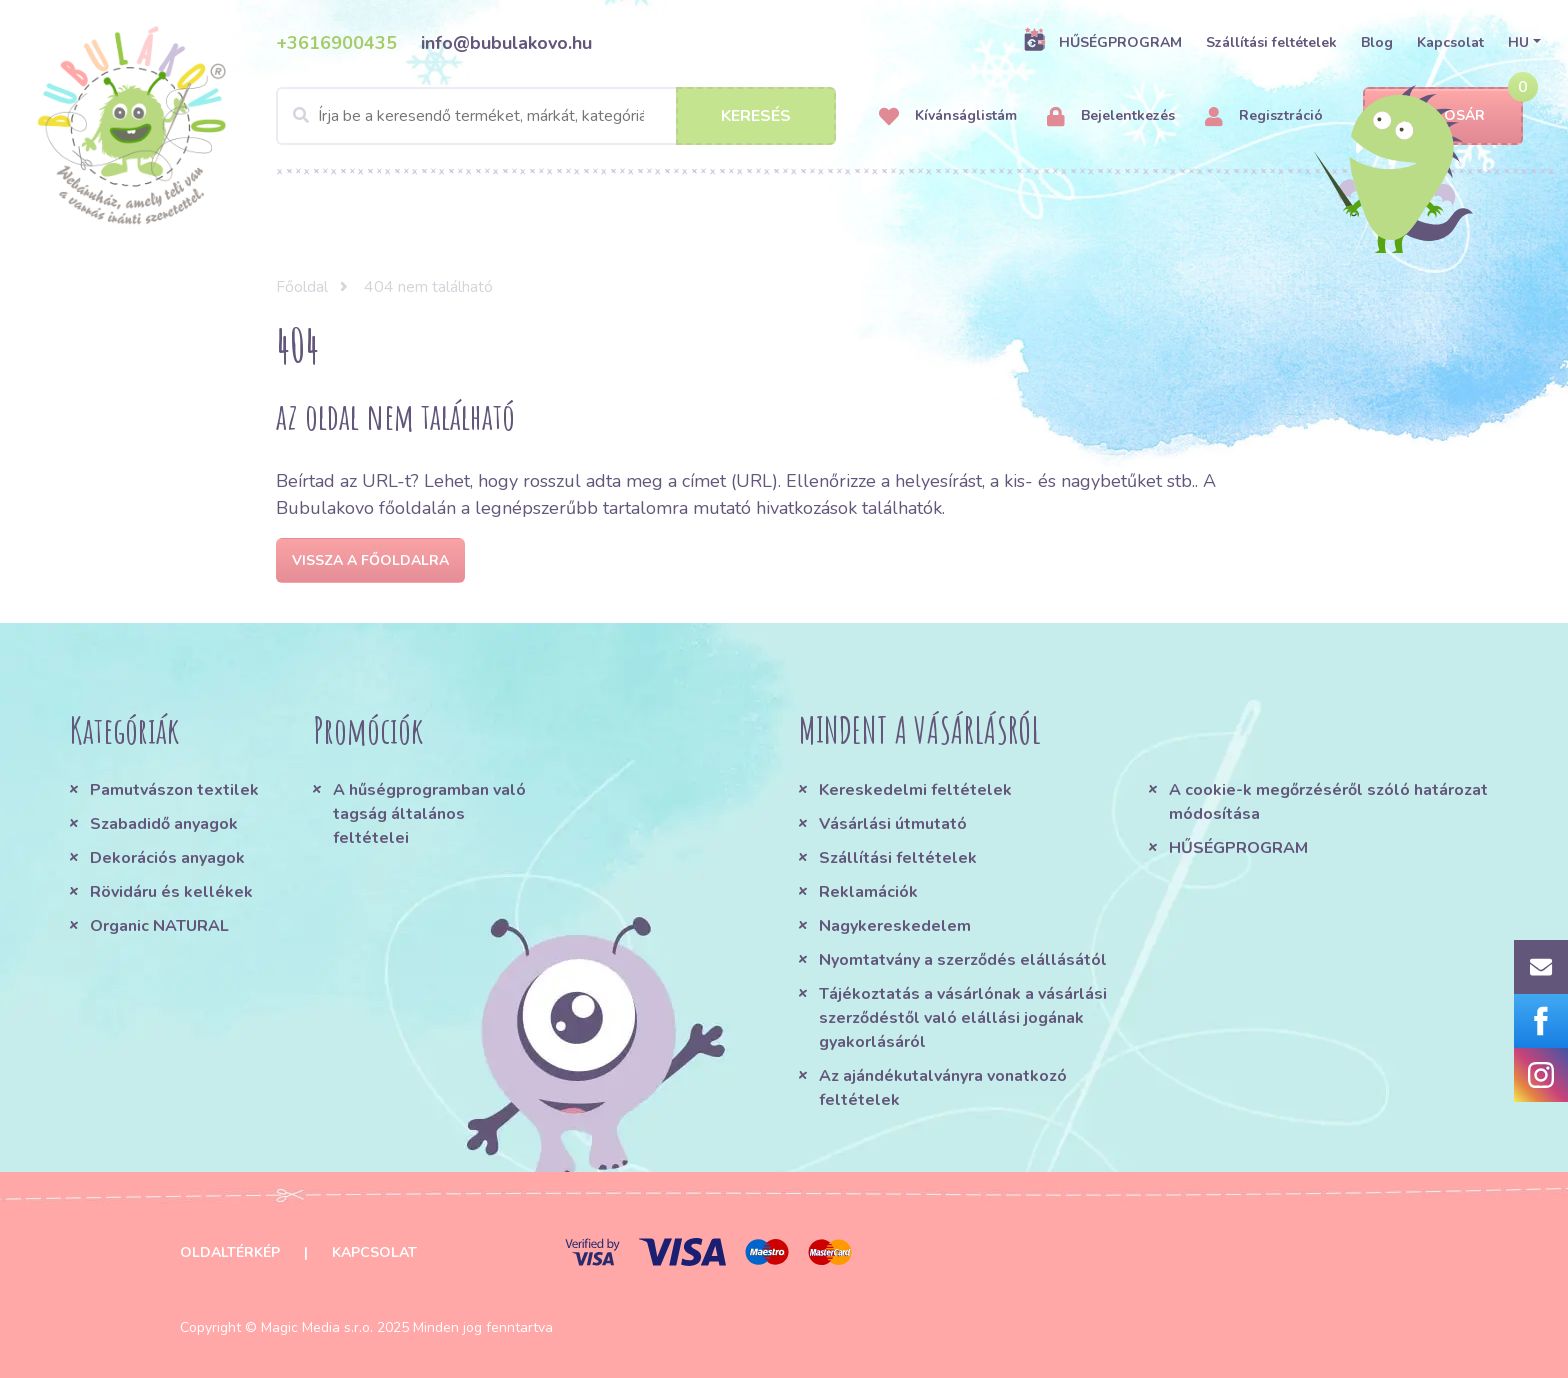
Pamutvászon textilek (174, 790)
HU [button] (1518, 42)
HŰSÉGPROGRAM (1102, 42)
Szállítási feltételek (1271, 42)
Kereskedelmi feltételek (915, 790)
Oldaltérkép (230, 1252)
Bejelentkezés (1111, 116)
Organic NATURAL (159, 926)
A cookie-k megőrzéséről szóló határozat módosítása (1328, 802)
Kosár (1442, 116)
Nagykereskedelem (895, 926)
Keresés (756, 116)
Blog (1377, 42)
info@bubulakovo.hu (506, 43)
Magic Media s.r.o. (317, 1327)
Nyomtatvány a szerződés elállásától (963, 960)
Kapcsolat (1450, 42)
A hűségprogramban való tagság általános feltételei (429, 814)
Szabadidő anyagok (164, 824)
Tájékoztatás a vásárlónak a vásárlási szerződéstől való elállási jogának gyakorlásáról (963, 1018)
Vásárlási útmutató (893, 824)
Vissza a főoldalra (370, 560)
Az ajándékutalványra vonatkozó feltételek (943, 1088)
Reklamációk (868, 892)
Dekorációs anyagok (167, 858)
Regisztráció (1264, 116)
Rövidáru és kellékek (171, 892)
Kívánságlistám (948, 116)
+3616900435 (336, 43)
